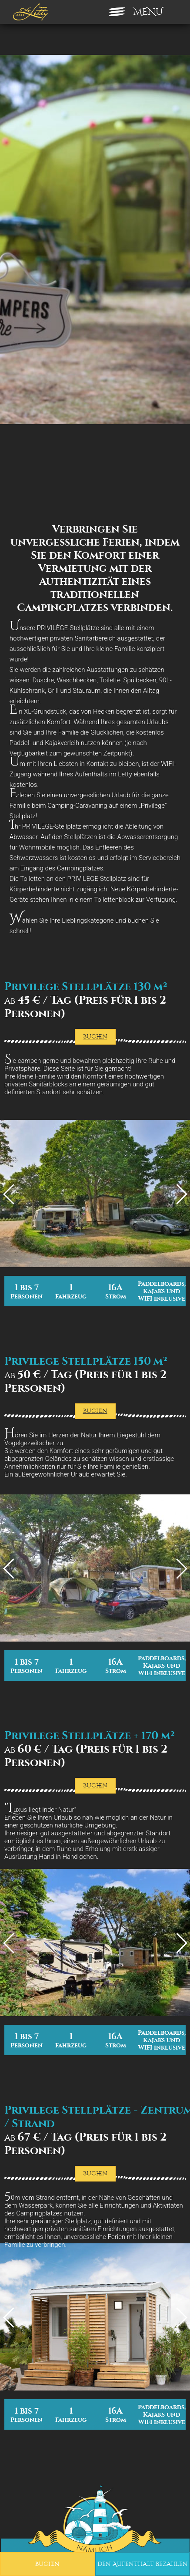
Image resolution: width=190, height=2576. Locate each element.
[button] (13, 2566)
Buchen (47, 2564)
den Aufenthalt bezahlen (142, 2564)
